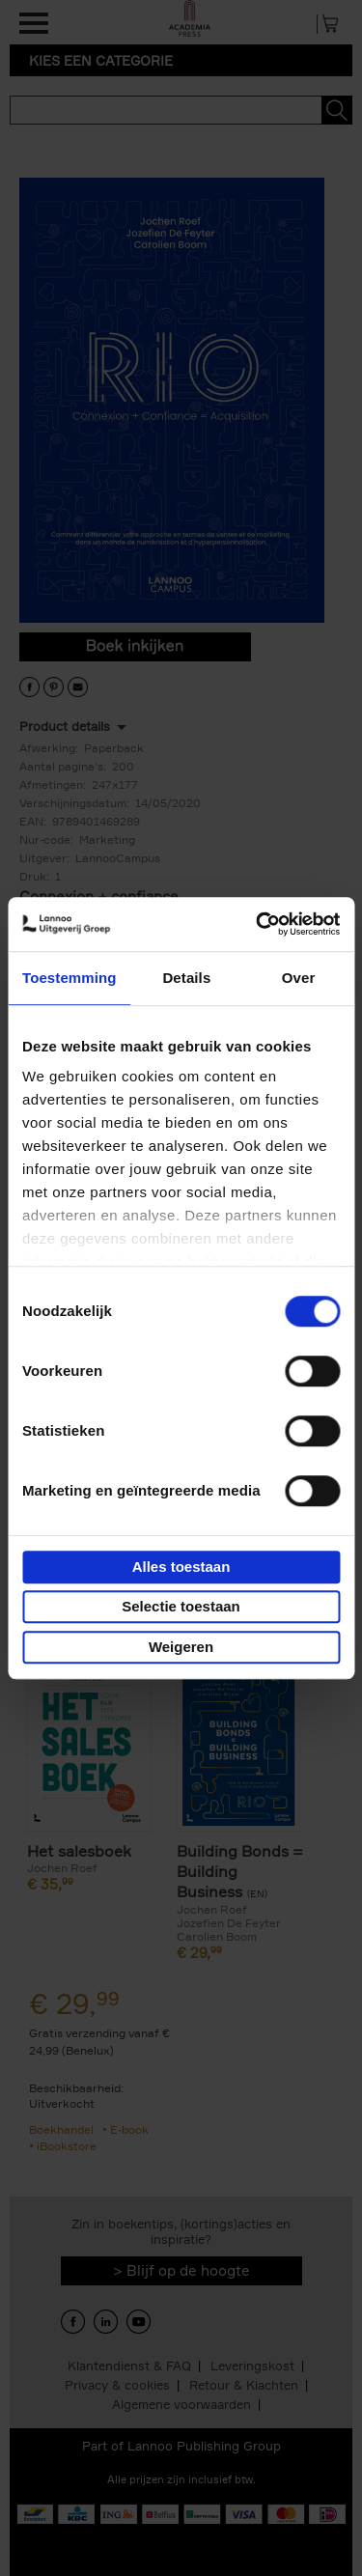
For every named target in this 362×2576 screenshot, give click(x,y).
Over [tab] (299, 977)
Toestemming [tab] (69, 977)
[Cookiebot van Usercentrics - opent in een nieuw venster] (258, 924)
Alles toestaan (181, 1566)
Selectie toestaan (181, 1606)
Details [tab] (186, 977)
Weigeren (181, 1646)
